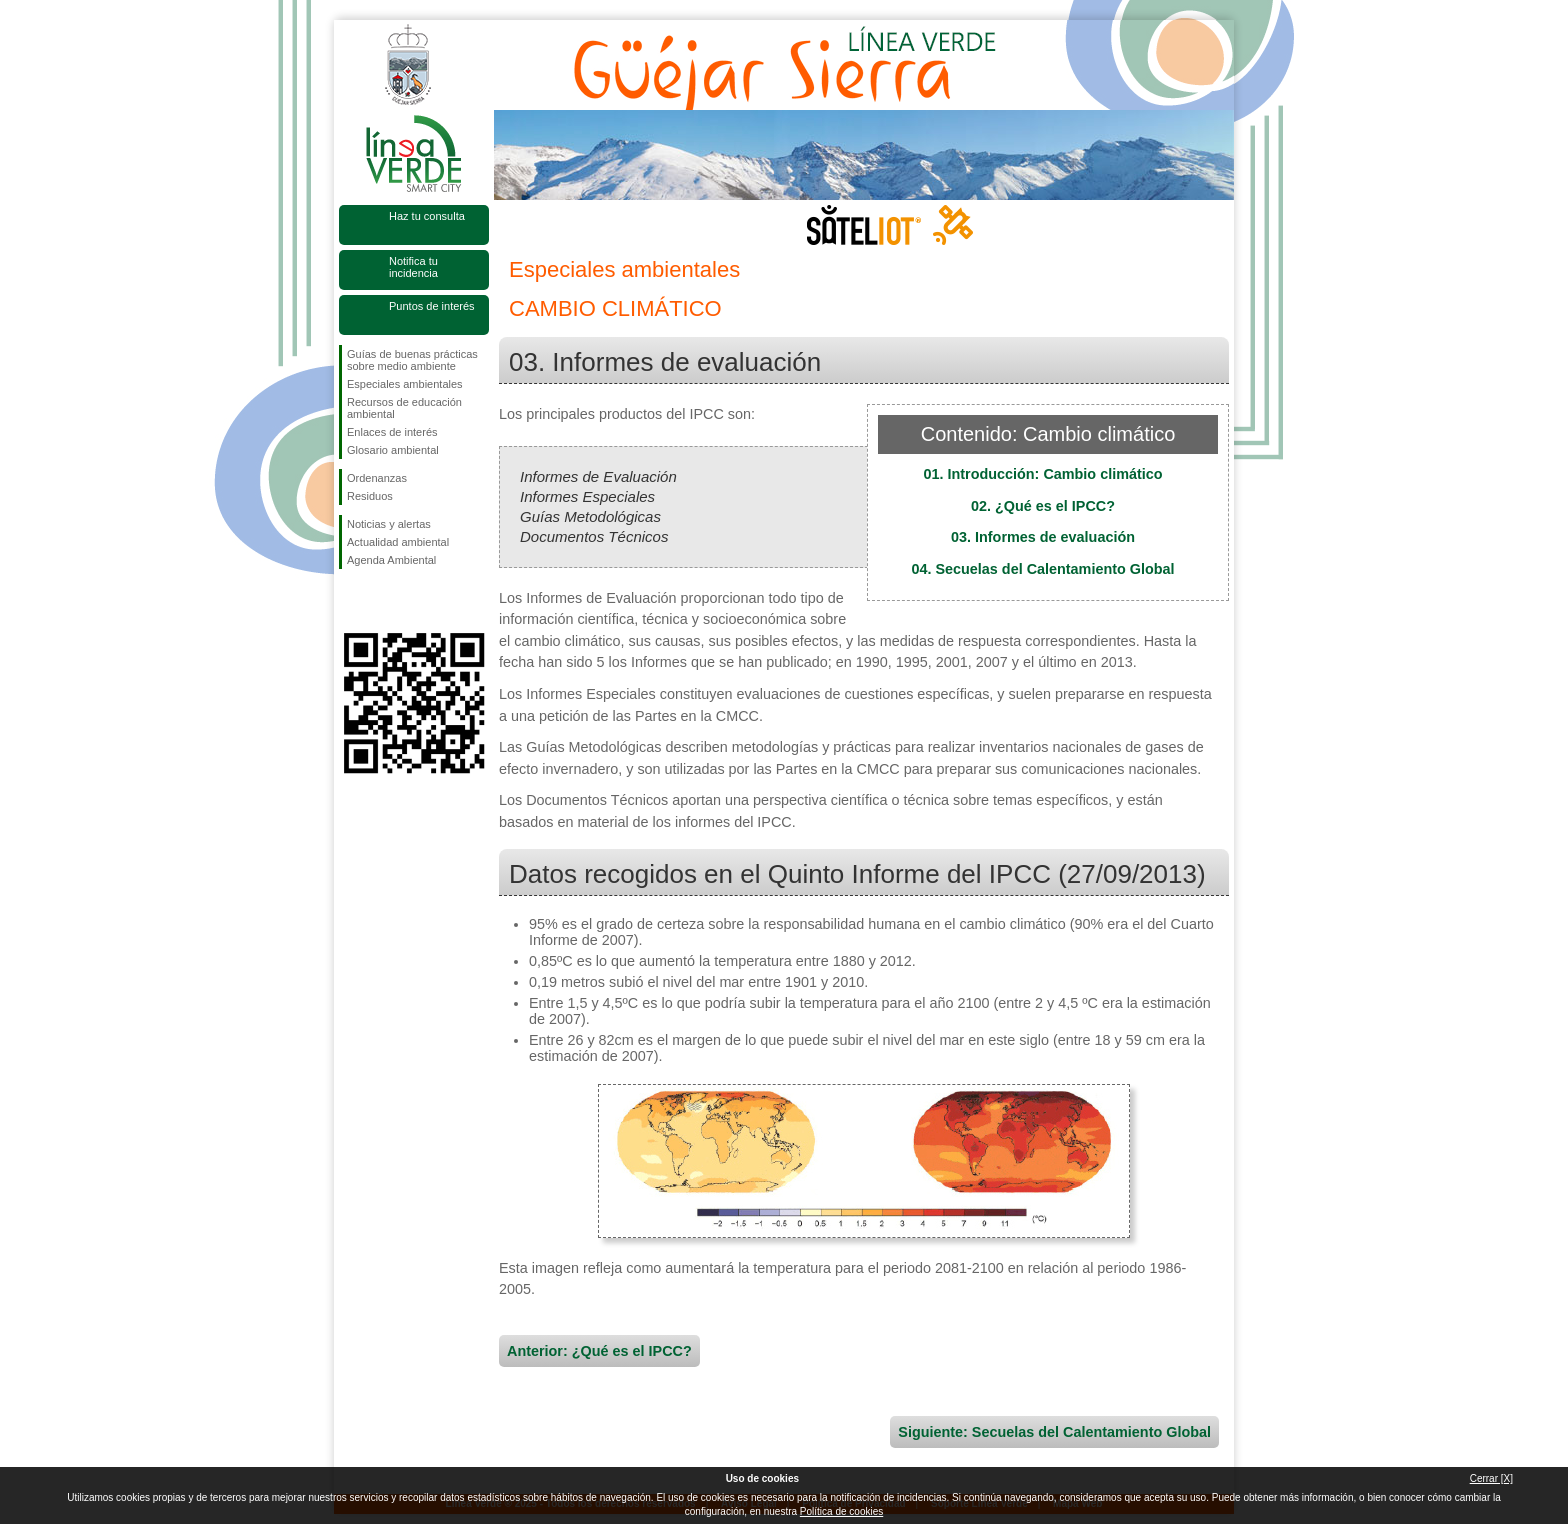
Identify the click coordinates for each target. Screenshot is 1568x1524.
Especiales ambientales (405, 384)
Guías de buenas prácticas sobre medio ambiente (412, 360)
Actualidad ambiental (398, 542)
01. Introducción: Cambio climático (1042, 474)
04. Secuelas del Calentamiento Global (1042, 569)
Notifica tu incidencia (413, 267)
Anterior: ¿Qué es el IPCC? (599, 1351)
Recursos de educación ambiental (404, 408)
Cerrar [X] (1491, 1478)
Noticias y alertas (389, 524)
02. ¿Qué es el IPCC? (1043, 506)
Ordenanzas (377, 478)
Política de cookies (841, 1511)
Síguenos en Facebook (351, 601)
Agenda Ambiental (391, 560)
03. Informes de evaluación (1043, 537)
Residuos (370, 496)
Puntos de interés (432, 306)
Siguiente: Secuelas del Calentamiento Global (1054, 1432)
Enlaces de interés (392, 432)
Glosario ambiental (393, 450)
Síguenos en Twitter (384, 601)
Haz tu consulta (427, 216)
